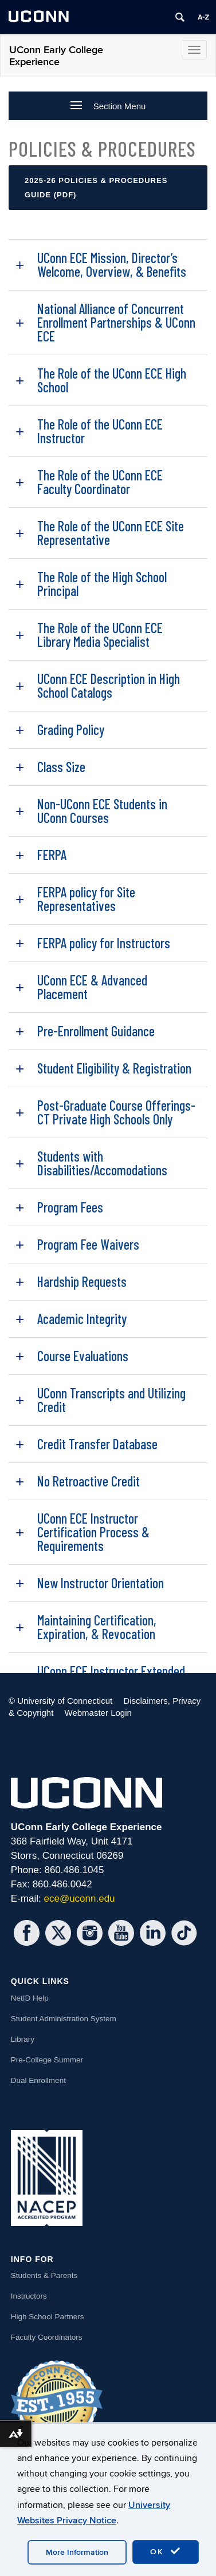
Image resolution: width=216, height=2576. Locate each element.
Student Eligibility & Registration (114, 1068)
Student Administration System (63, 2018)
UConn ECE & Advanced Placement (92, 987)
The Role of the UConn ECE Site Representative (110, 533)
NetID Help (30, 1998)
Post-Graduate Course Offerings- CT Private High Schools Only (116, 1112)
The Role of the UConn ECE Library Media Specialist (100, 634)
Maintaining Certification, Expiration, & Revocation (96, 1627)
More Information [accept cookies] (77, 2552)
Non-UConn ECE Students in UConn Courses (102, 811)
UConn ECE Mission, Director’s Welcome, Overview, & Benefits (111, 264)
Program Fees (70, 1207)
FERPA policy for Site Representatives (86, 899)
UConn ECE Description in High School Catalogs (108, 685)
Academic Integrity (82, 1318)
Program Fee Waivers (88, 1244)
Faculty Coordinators (47, 2337)
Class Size (61, 766)
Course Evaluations (82, 1355)
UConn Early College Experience (56, 56)
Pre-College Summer (47, 2060)
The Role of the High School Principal (102, 584)
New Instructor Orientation (100, 1583)
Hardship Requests (82, 1281)
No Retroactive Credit (88, 1481)
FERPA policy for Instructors (103, 943)
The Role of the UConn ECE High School (111, 380)
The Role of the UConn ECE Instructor (100, 431)
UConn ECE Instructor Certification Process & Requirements (93, 1532)
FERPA (51, 854)
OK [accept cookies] (165, 2551)
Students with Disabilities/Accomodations (102, 1163)
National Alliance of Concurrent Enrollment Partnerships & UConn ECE (116, 322)
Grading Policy (70, 729)
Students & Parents (44, 2275)
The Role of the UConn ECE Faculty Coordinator (100, 482)
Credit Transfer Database (97, 1444)
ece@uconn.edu (79, 1898)
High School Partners (47, 2316)
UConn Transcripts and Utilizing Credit (111, 1400)
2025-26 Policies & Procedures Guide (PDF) (96, 187)
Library (22, 2039)
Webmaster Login (98, 1713)
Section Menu (108, 106)
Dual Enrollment (38, 2080)
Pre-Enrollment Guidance (96, 1031)
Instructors (29, 2296)
